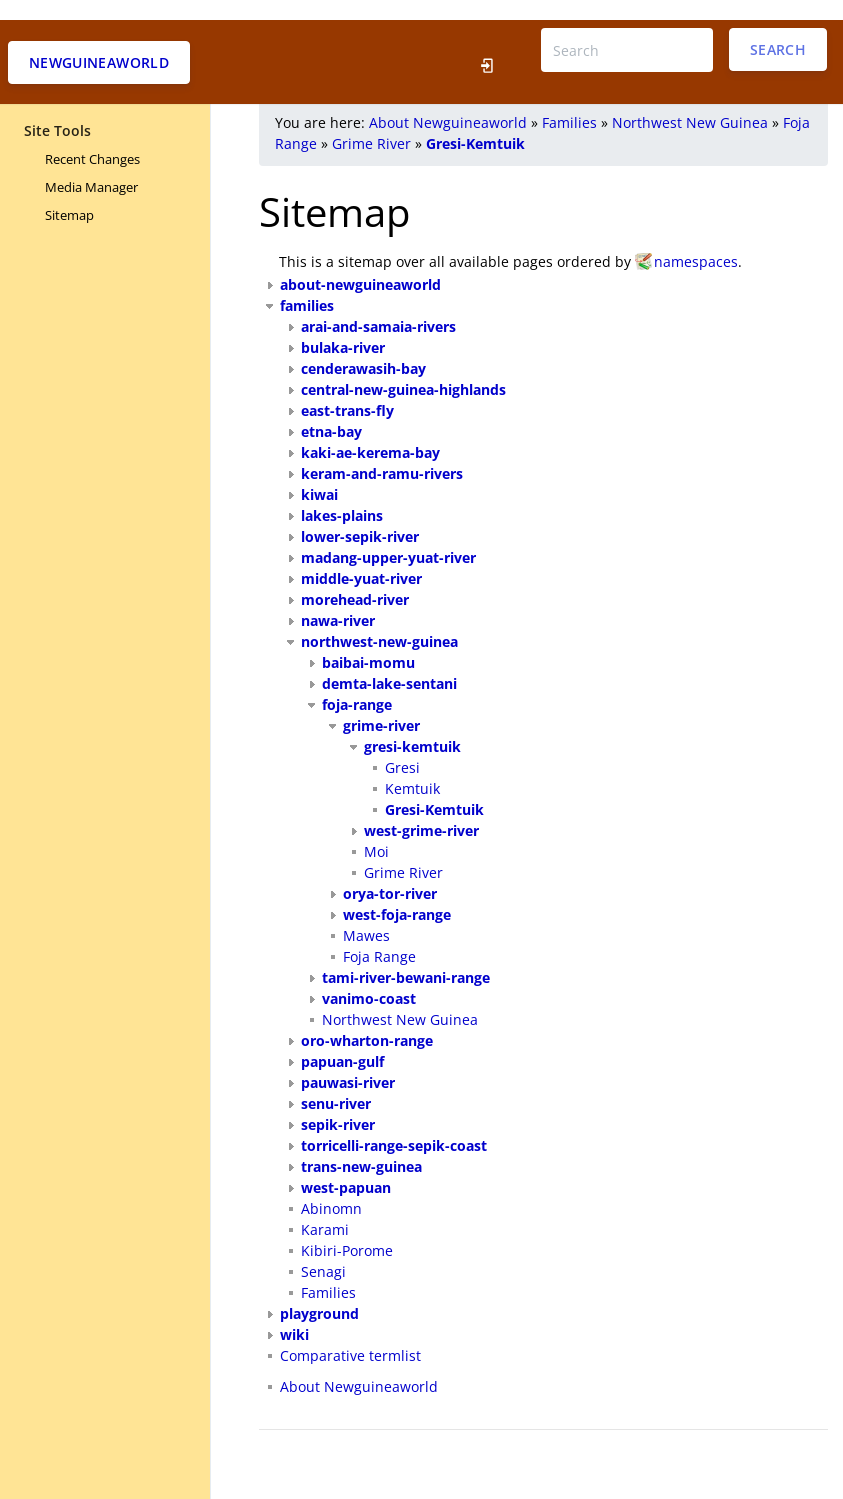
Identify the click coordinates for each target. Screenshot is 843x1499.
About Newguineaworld (448, 102)
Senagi (323, 1251)
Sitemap (69, 195)
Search (778, 29)
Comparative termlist (350, 1335)
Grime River (371, 123)
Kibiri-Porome (347, 1230)
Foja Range (379, 936)
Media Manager (91, 167)
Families (569, 102)
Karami (325, 1209)
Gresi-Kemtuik (475, 123)
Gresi (402, 747)
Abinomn (331, 1188)
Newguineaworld (99, 42)
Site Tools (57, 110)
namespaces (696, 241)
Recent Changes (92, 139)
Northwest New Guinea (690, 102)
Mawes (366, 915)
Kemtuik (412, 768)
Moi (376, 831)
